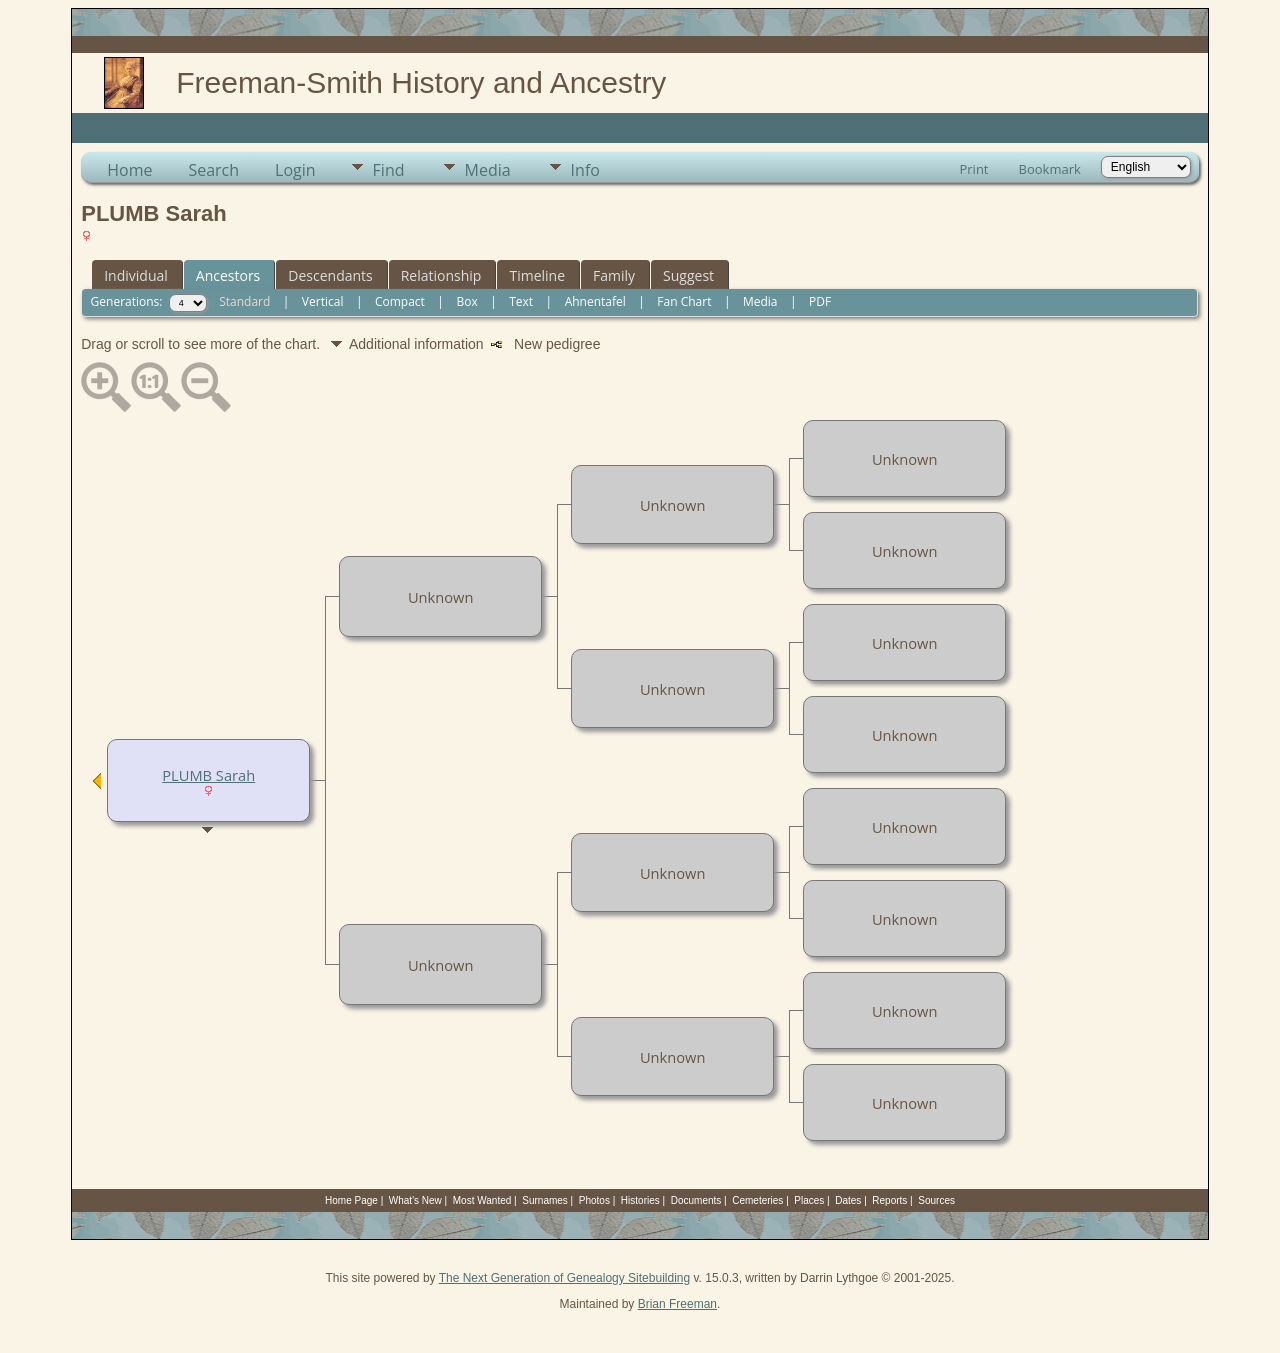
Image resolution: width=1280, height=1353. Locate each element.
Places (809, 1200)
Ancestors (228, 275)
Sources (936, 1200)
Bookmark (1050, 169)
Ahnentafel (595, 301)
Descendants (330, 275)
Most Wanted (482, 1200)
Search (213, 170)
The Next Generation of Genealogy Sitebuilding (565, 1278)
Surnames (545, 1200)
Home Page (351, 1200)
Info (585, 170)
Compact (400, 301)
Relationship (441, 275)
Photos (594, 1200)
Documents (696, 1200)
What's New (415, 1200)
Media (488, 170)
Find (389, 170)
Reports (889, 1200)
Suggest (688, 275)
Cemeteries (757, 1200)
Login (295, 170)
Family (614, 275)
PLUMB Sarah (208, 775)
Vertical (323, 301)
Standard (244, 301)
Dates (848, 1200)
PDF (820, 301)
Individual (136, 275)
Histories (640, 1200)
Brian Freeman (677, 1304)
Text (521, 301)
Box (466, 301)
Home (129, 170)
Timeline (537, 275)
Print (973, 169)
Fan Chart (684, 301)
